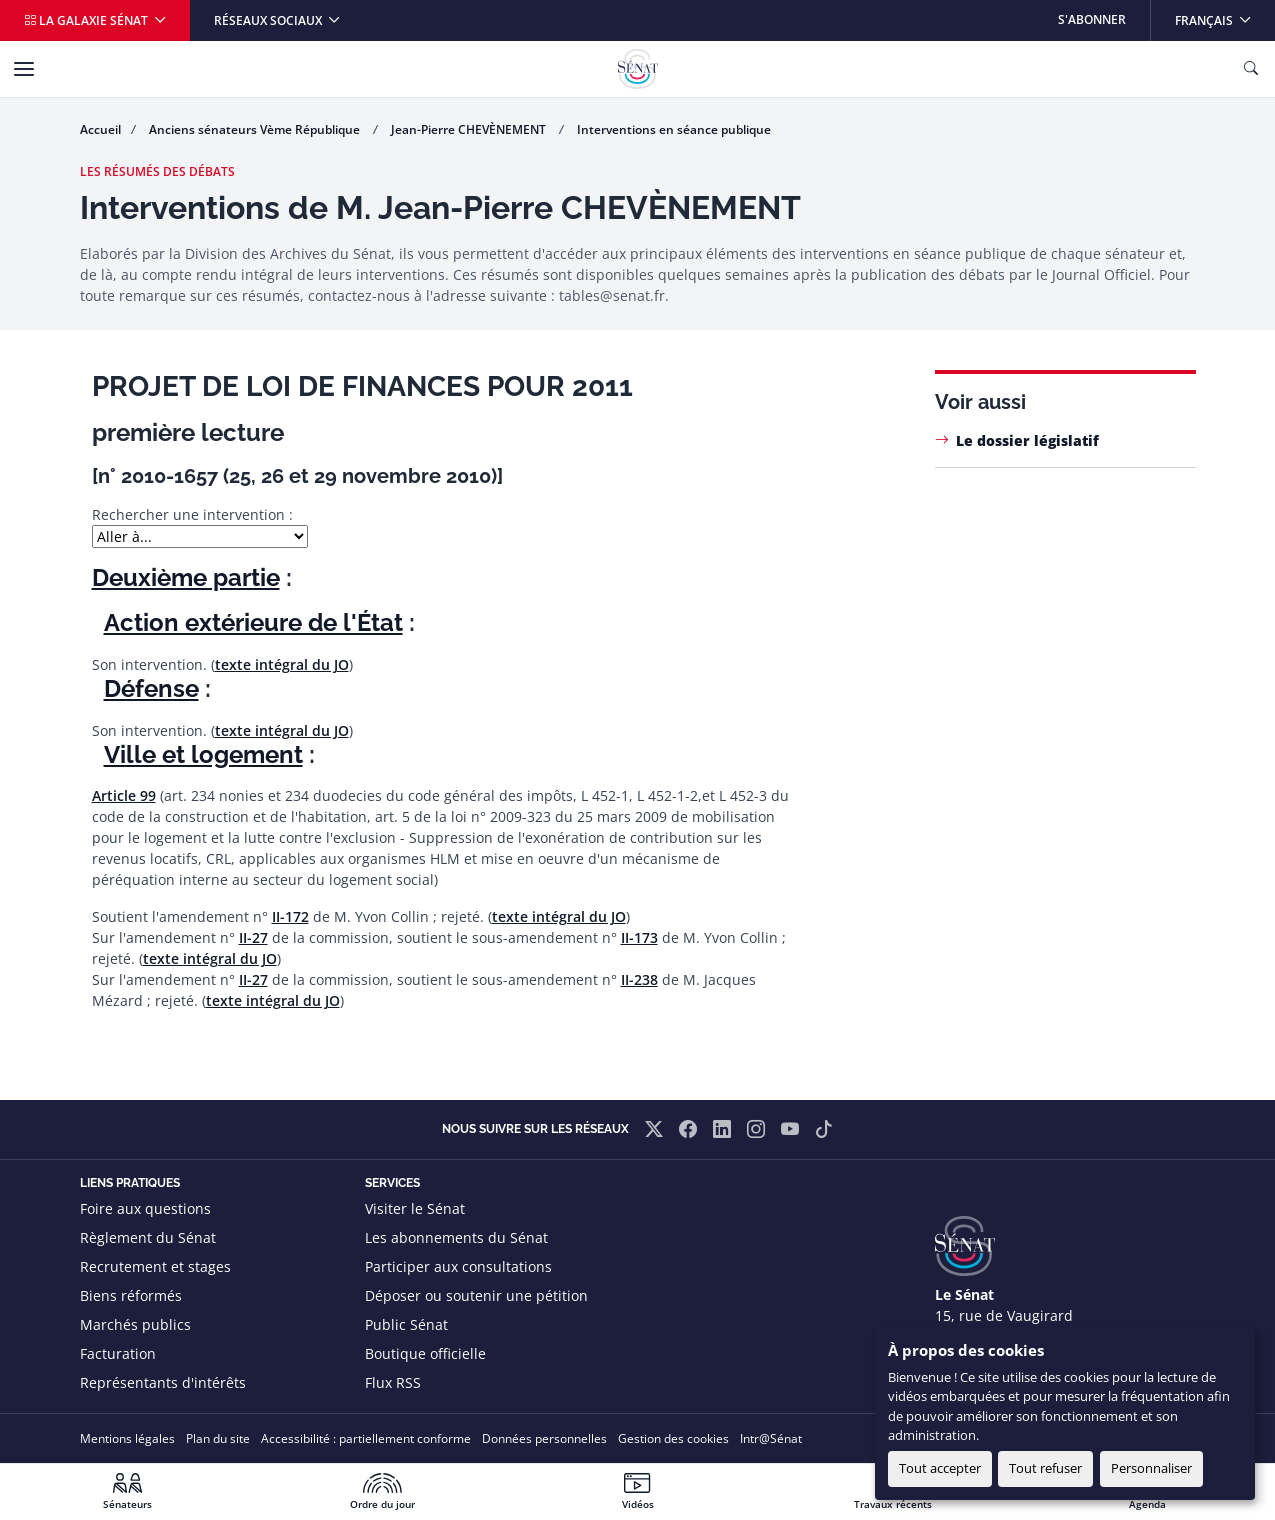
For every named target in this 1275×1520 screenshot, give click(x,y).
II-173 (639, 937)
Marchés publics (135, 1324)
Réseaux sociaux (269, 20)
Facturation (118, 1353)
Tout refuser (1045, 1468)
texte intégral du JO (282, 664)
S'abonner (1092, 19)
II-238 (639, 979)
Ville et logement (203, 754)
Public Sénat (406, 1324)
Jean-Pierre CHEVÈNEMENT (470, 129)
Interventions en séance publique (674, 129)
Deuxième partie (186, 577)
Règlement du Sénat (148, 1237)
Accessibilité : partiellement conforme (366, 1438)
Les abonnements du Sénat (456, 1237)
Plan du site (218, 1438)
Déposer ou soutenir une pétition (476, 1295)
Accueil (100, 129)
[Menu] (24, 69)
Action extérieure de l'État (253, 622)
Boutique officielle (425, 1353)
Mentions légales (127, 1438)
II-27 (253, 937)
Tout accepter (940, 1468)
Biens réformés (131, 1295)
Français (1224, 14)
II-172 (290, 916)
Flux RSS (393, 1382)
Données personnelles (544, 1438)
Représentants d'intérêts (163, 1382)
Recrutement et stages (155, 1266)
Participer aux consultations (458, 1266)
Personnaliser (1151, 1468)
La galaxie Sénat (87, 20)
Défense (151, 688)
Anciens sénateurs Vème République (256, 129)
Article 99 (124, 795)
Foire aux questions (145, 1208)
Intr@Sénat (771, 1438)
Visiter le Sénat (415, 1208)
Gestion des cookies (673, 1438)
